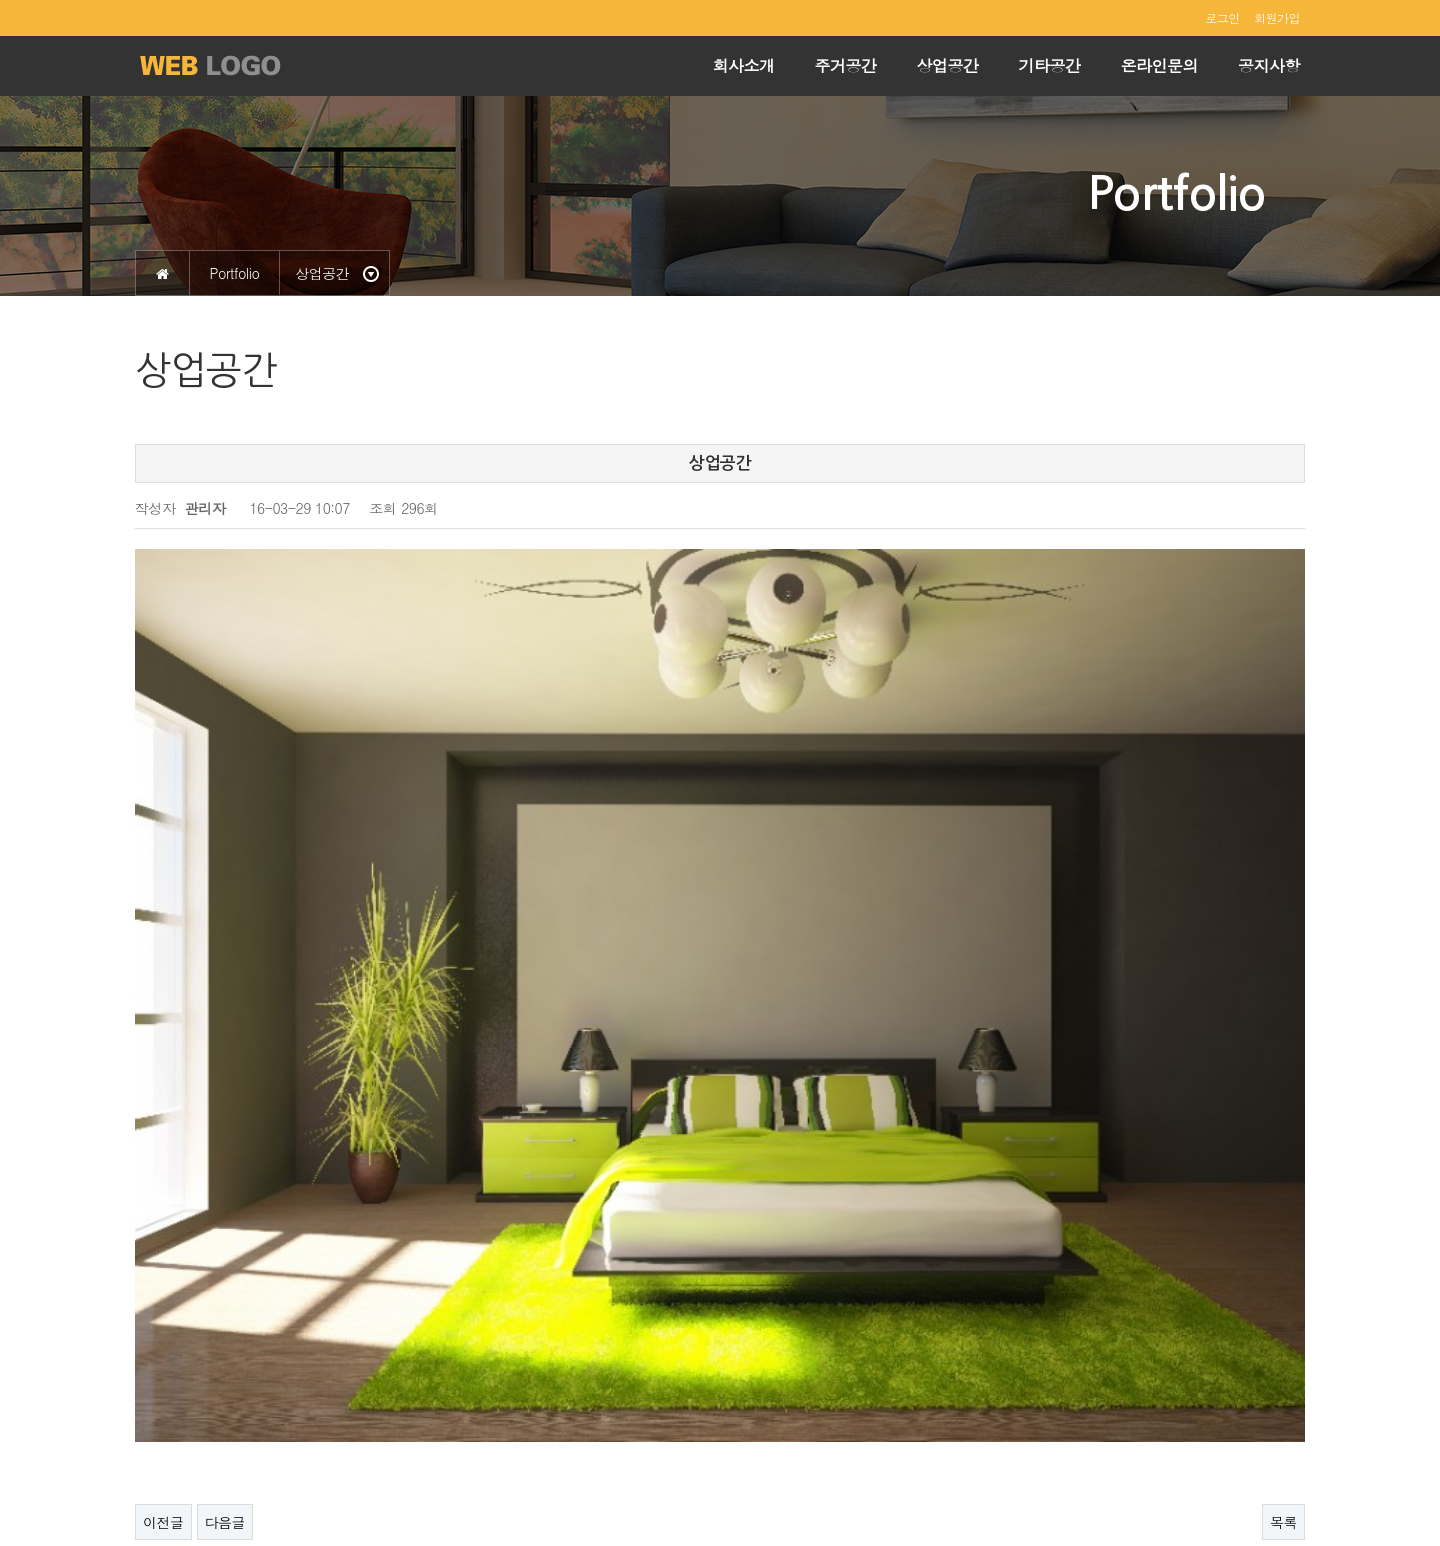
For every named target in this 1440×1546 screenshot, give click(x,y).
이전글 (163, 1270)
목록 (1283, 1270)
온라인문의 (1160, 65)
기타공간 (1050, 65)
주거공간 (846, 65)
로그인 (1222, 17)
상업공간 (948, 65)
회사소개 (744, 65)
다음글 (225, 1270)
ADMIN (1279, 1484)
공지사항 (1269, 65)
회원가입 (1277, 17)
